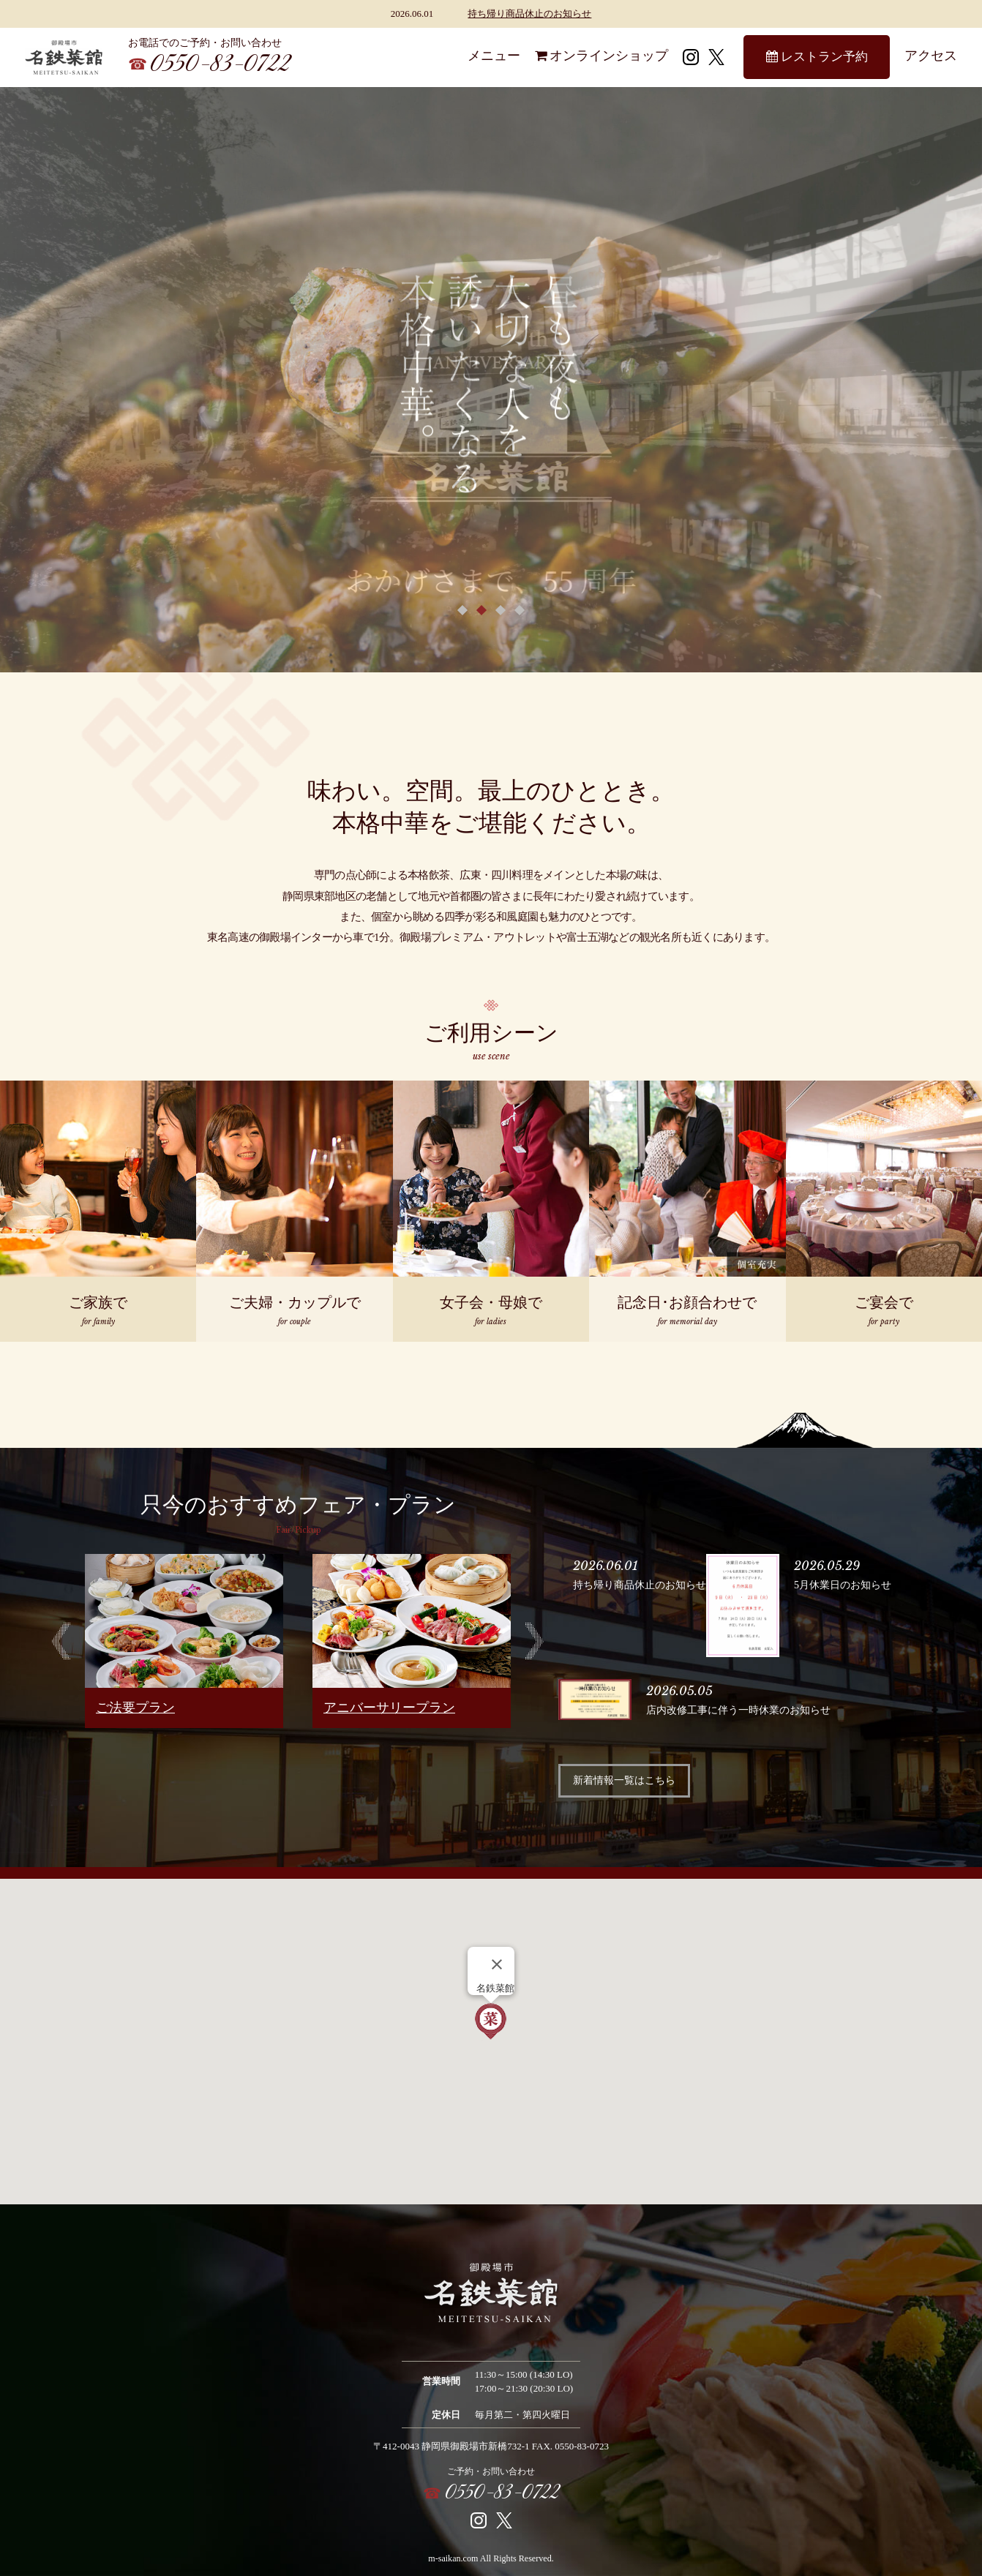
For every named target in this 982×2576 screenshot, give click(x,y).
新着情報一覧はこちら (624, 1780)
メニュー (494, 55)
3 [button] (500, 609)
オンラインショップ (601, 55)
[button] (490, 2022)
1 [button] (462, 609)
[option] (184, 1641)
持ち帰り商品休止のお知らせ (529, 13)
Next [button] (534, 1641)
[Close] (496, 1964)
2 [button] (481, 609)
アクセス (930, 55)
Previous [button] (61, 1641)
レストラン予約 (817, 57)
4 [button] (519, 609)
